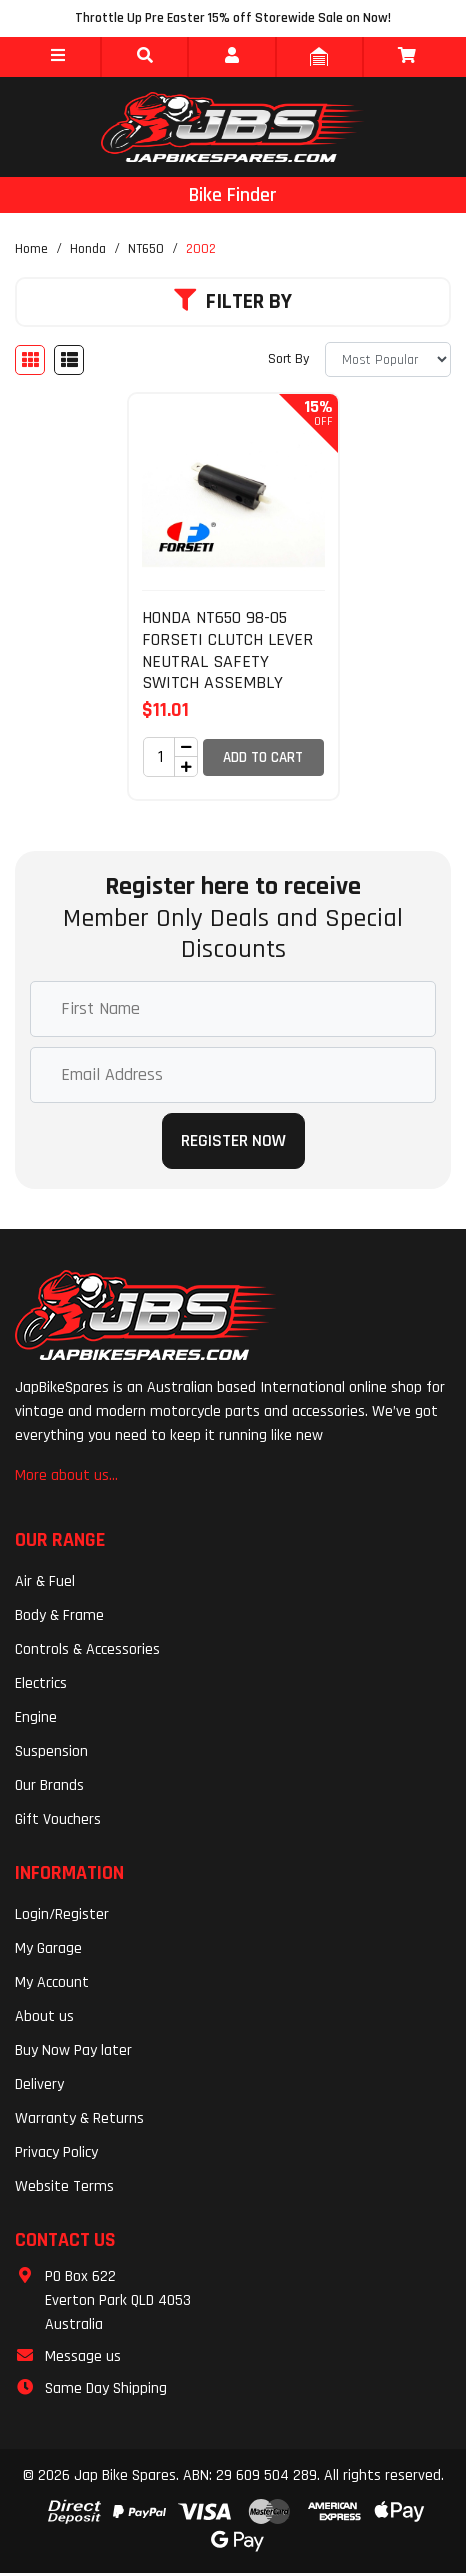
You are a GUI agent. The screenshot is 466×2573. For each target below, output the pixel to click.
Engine (36, 1717)
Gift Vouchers (58, 1819)
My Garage (48, 1948)
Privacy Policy (56, 2152)
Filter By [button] (233, 302)
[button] (57, 57)
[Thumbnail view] (30, 360)
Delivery (39, 2084)
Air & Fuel (45, 1581)
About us (44, 2016)
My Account (52, 1982)
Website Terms (64, 2186)
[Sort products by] (388, 359)
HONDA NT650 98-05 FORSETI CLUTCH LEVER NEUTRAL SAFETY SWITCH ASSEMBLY (227, 650)
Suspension (51, 1751)
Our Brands (49, 1785)
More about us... (66, 1475)
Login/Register (62, 1914)
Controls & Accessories (87, 1649)
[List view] (69, 360)
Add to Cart (263, 757)
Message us (83, 2356)
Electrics (41, 1683)
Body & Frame (59, 1615)
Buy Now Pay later (73, 2050)
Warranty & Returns (79, 2118)
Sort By (288, 359)
